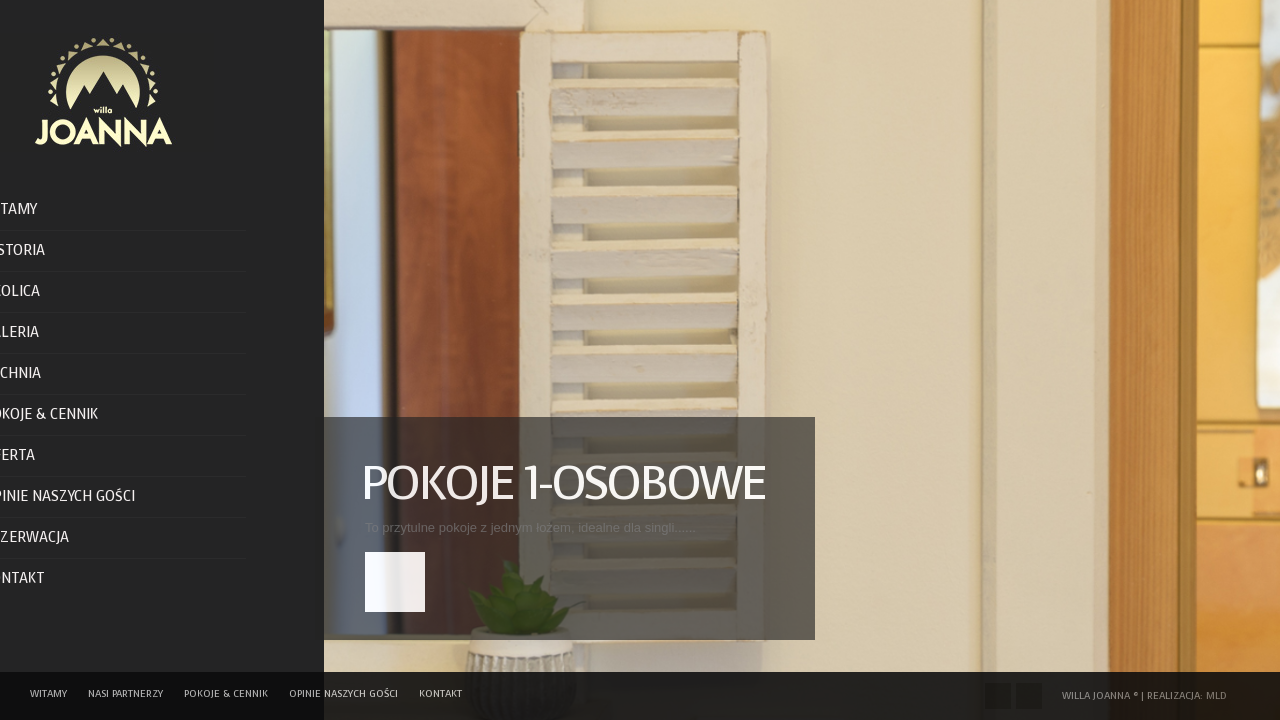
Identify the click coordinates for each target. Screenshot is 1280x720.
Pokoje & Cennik (77, 414)
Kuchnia (49, 373)
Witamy (47, 209)
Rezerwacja (63, 537)
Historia (51, 250)
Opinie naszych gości (96, 496)
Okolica (48, 291)
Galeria (48, 332)
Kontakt (51, 578)
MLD (1216, 695)
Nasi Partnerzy (125, 693)
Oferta (46, 455)
